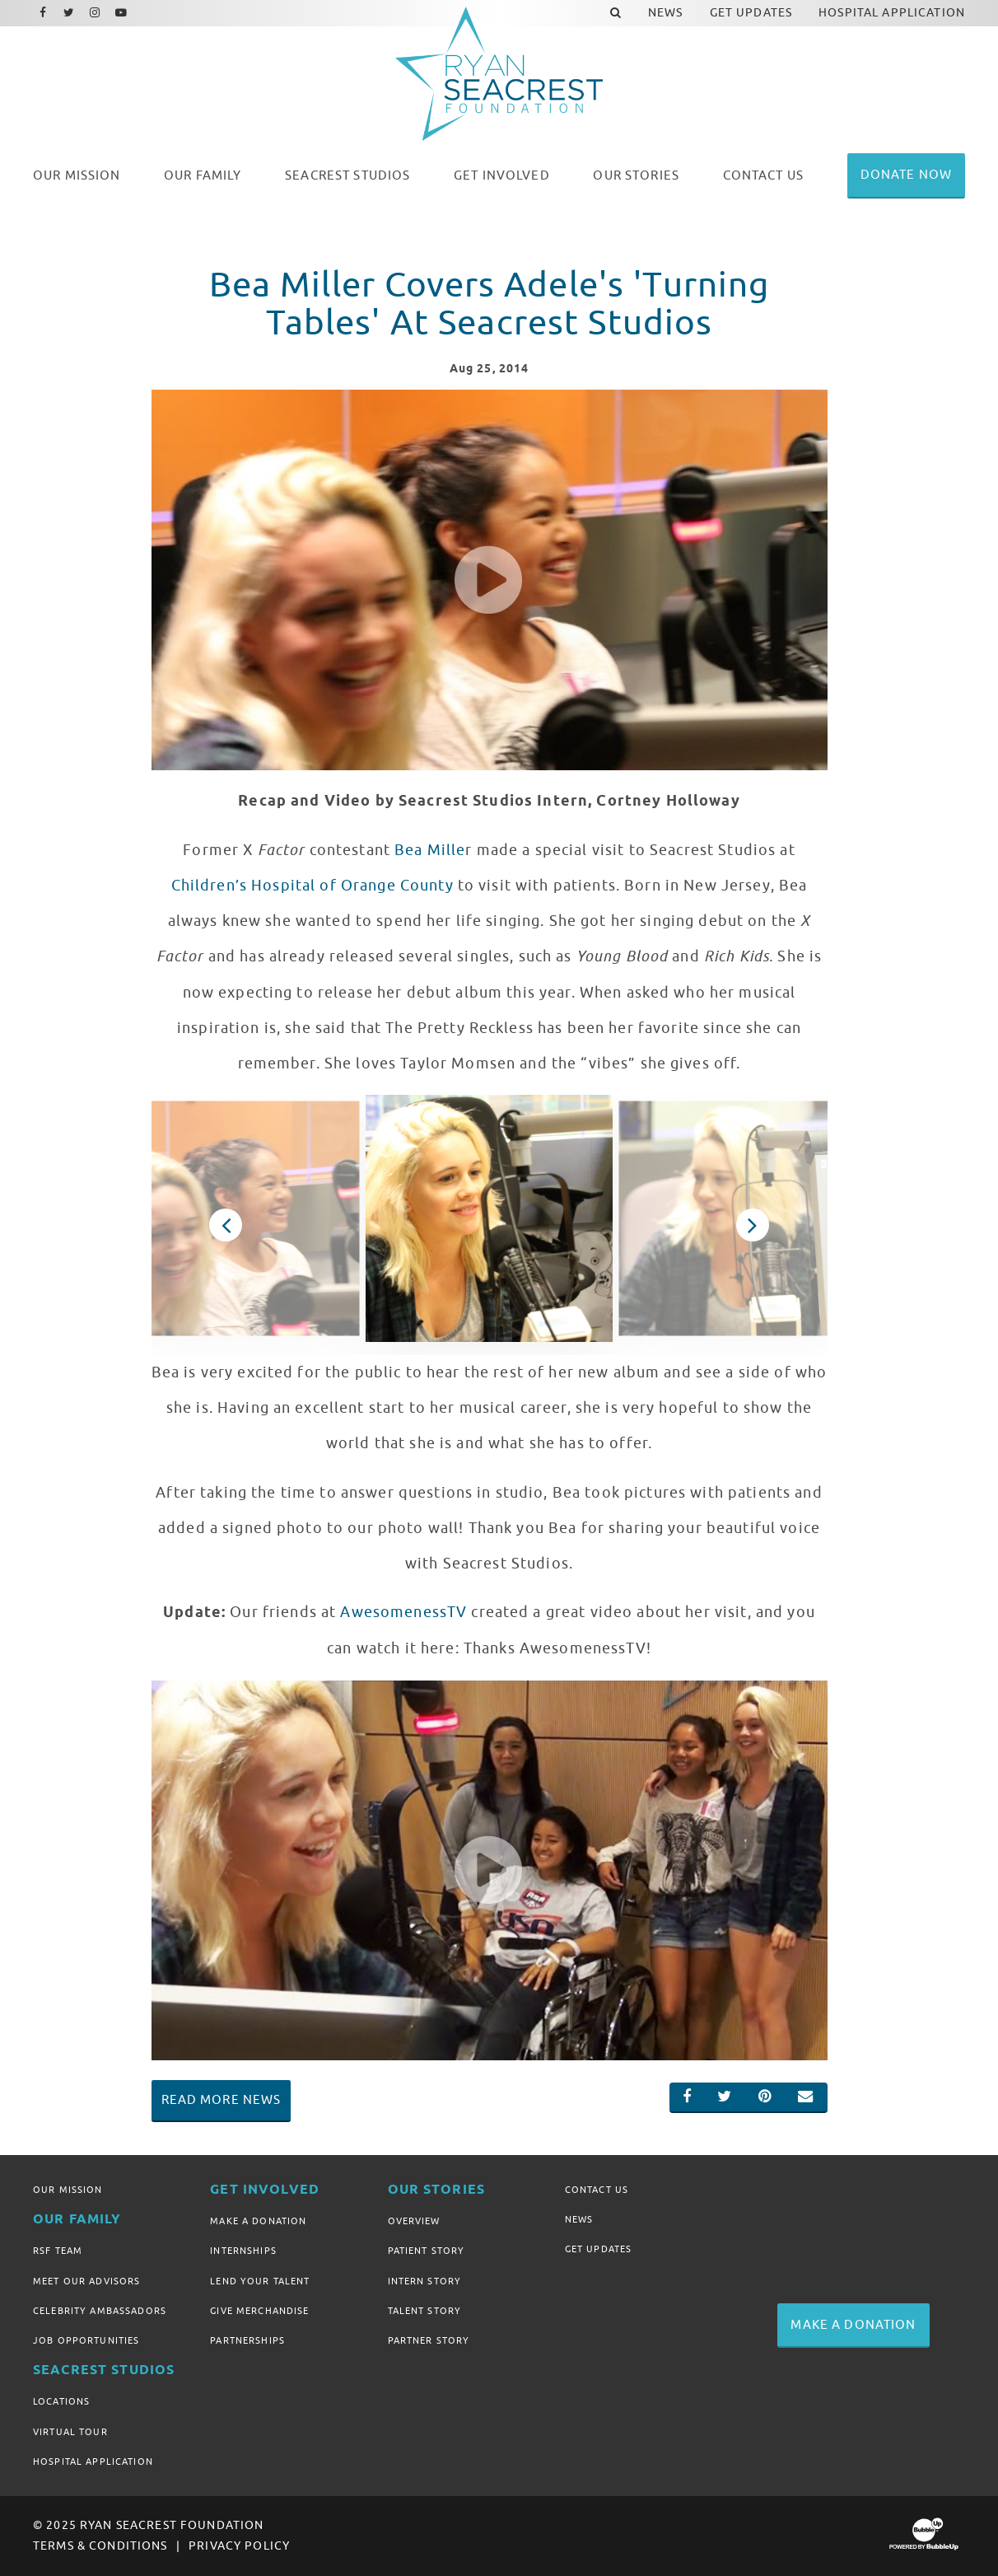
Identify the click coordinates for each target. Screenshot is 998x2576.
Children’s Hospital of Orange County (312, 886)
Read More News (221, 2100)
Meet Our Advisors (86, 2281)
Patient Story (426, 2250)
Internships (243, 2250)
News (579, 2219)
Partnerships (247, 2340)
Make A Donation (258, 2221)
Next (753, 1225)
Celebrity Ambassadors (99, 2311)
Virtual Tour (70, 2432)
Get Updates (598, 2249)
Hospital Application (93, 2461)
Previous (226, 1225)
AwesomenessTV (403, 1612)
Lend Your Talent (260, 2281)
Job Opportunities (86, 2340)
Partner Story (429, 2340)
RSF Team (57, 2250)
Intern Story (425, 2281)
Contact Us (596, 2189)
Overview (414, 2221)
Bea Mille (429, 850)
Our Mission (68, 2189)
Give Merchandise (259, 2311)
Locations (61, 2401)
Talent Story (425, 2311)
